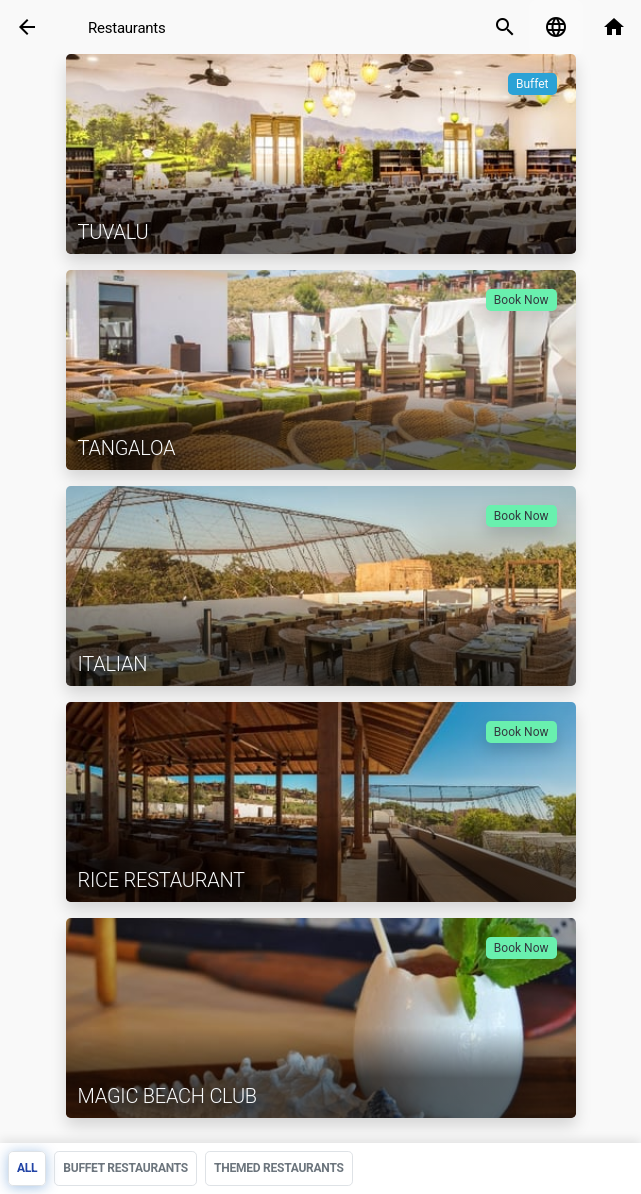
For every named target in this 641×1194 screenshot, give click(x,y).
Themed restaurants (279, 1168)
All (27, 1168)
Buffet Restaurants (125, 1168)
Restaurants (127, 28)
